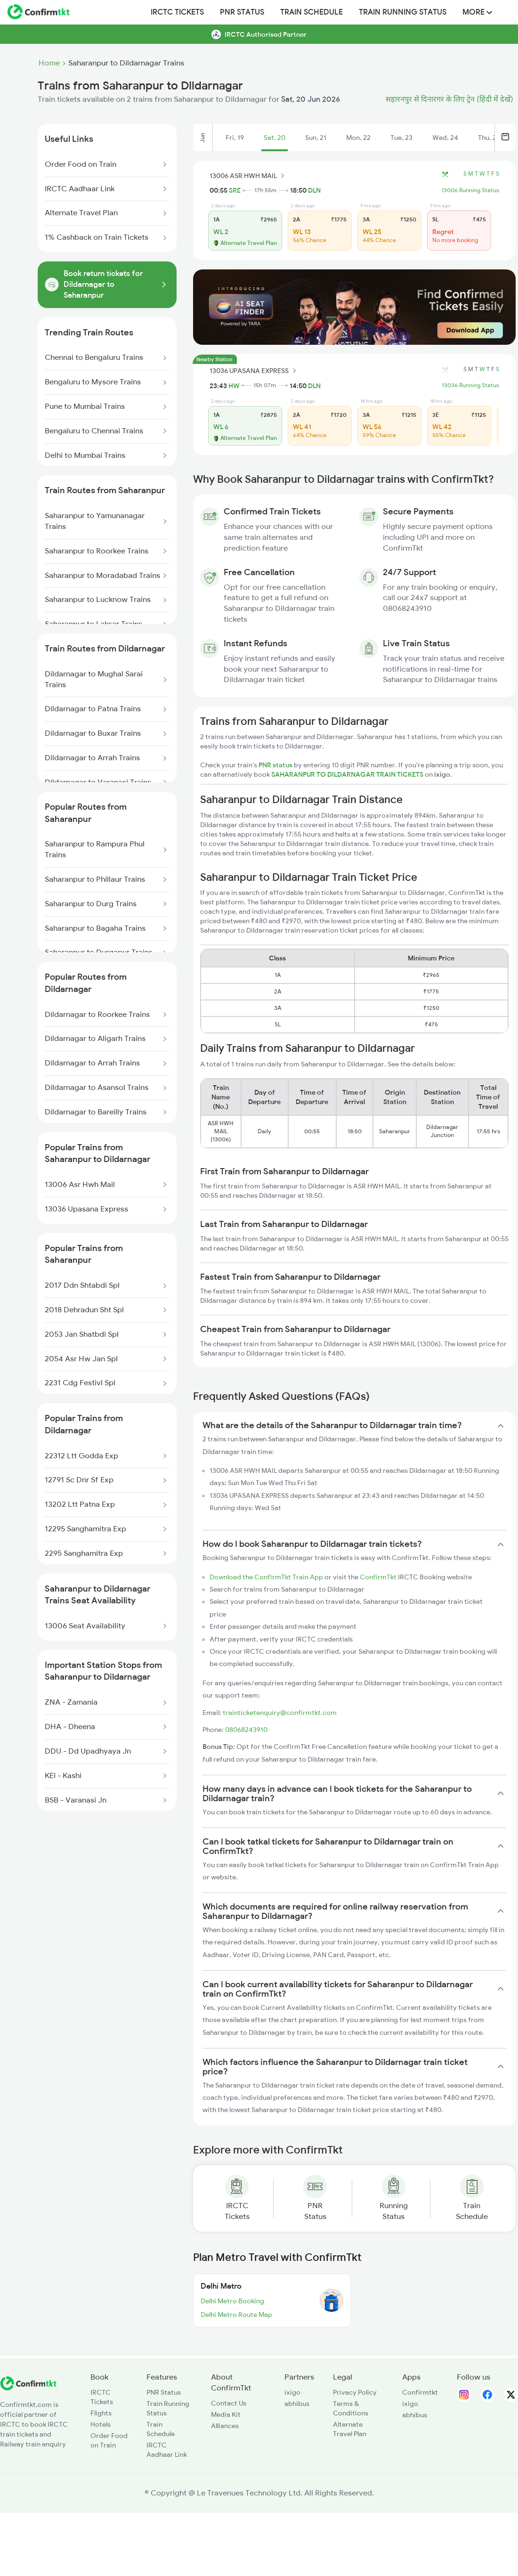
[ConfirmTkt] (28, 2388)
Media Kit (226, 2414)
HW (234, 386)
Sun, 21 (315, 137)
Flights (101, 2413)
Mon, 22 (358, 137)
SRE (235, 190)
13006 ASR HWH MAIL (248, 175)
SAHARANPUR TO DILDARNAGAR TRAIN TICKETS (348, 774)
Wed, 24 (445, 137)
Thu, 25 (489, 137)
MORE (477, 12)
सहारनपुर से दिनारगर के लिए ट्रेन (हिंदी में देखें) (449, 99)
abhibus (296, 2403)
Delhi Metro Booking (232, 2301)
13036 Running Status (470, 385)
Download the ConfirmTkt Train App (266, 1577)
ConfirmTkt (378, 1577)
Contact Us (228, 2403)
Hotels (100, 2424)
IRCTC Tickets (177, 12)
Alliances (225, 2426)
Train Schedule (311, 12)
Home (49, 63)
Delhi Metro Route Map (236, 2314)
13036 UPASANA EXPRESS (254, 370)
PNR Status (242, 12)
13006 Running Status (470, 190)
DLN (314, 190)
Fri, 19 (235, 137)
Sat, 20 (274, 137)
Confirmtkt (420, 2392)
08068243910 (246, 1729)
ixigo (292, 2392)
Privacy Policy (355, 2392)
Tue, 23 (401, 137)
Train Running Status (402, 12)
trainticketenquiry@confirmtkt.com (280, 1712)
